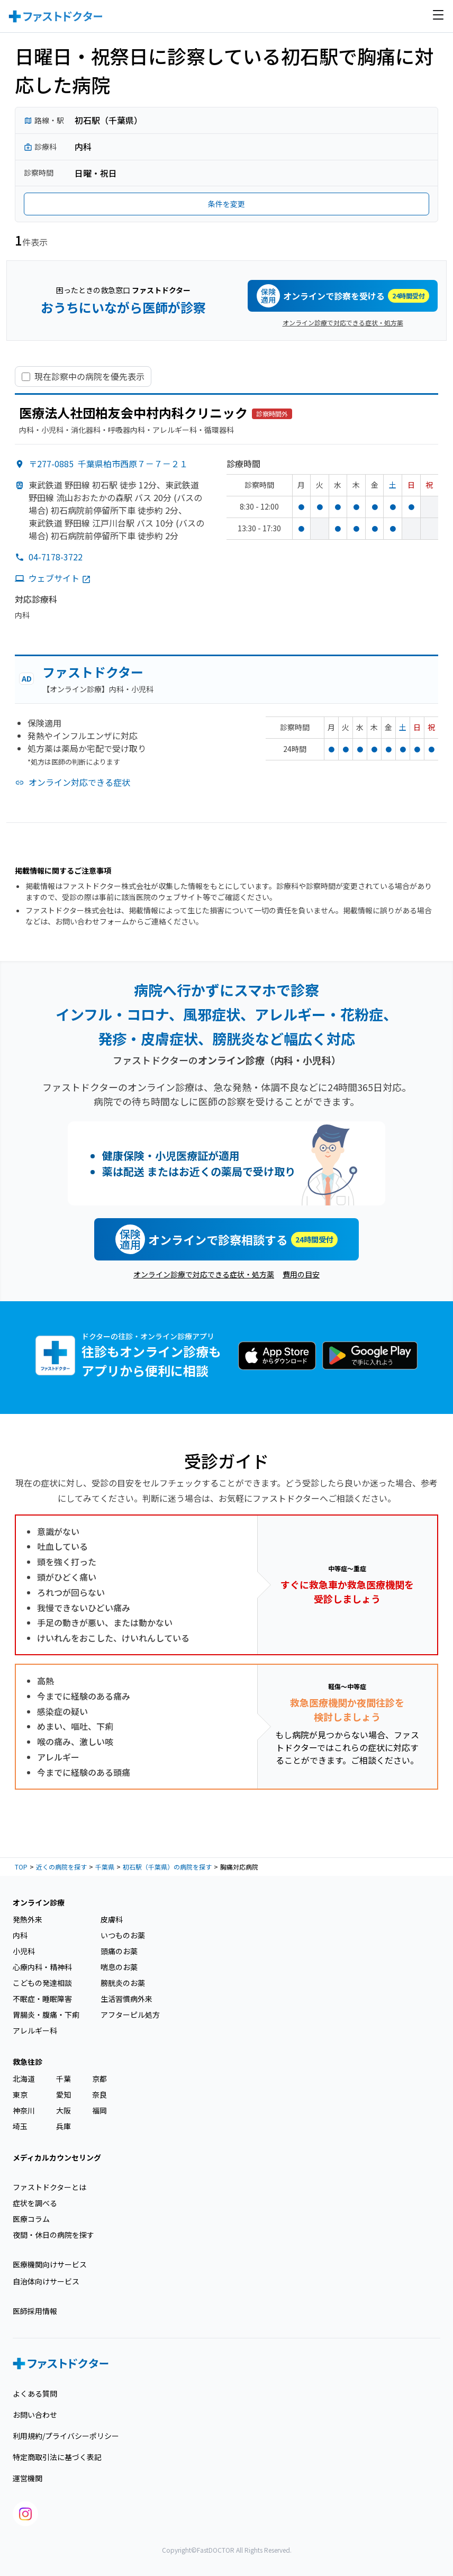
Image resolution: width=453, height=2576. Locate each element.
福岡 (99, 2110)
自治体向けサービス (46, 2281)
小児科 (24, 1951)
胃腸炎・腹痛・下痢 (46, 2014)
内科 (20, 1935)
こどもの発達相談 (42, 1983)
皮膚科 (112, 1919)
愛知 (63, 2094)
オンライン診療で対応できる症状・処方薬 (343, 322)
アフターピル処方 (130, 2014)
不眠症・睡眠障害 (42, 1998)
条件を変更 (226, 203)
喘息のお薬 (119, 1967)
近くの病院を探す (61, 1866)
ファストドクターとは (49, 2187)
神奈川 (24, 2110)
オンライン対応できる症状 (79, 782)
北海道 (24, 2078)
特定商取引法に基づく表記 (57, 2457)
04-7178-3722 (56, 556)
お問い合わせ (35, 2414)
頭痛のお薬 (119, 1951)
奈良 (99, 2094)
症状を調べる (35, 2203)
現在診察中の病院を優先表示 (89, 376)
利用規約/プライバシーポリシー (66, 2435)
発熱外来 (27, 1919)
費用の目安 (301, 1274)
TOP (21, 1866)
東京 (20, 2094)
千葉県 (104, 1866)
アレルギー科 (35, 2030)
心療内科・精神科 (42, 1967)
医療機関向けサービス (50, 2264)
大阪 (63, 2110)
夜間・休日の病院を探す (53, 2234)
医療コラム (31, 2219)
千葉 (63, 2078)
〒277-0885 (108, 463)
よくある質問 (35, 2393)
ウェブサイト (60, 578)
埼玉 (20, 2126)
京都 (99, 2078)
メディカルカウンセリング (57, 2157)
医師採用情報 (35, 2311)
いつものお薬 (123, 1935)
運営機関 (27, 2478)
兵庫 (63, 2126)
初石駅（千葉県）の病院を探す (167, 1866)
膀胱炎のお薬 (123, 1983)
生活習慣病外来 (126, 1998)
